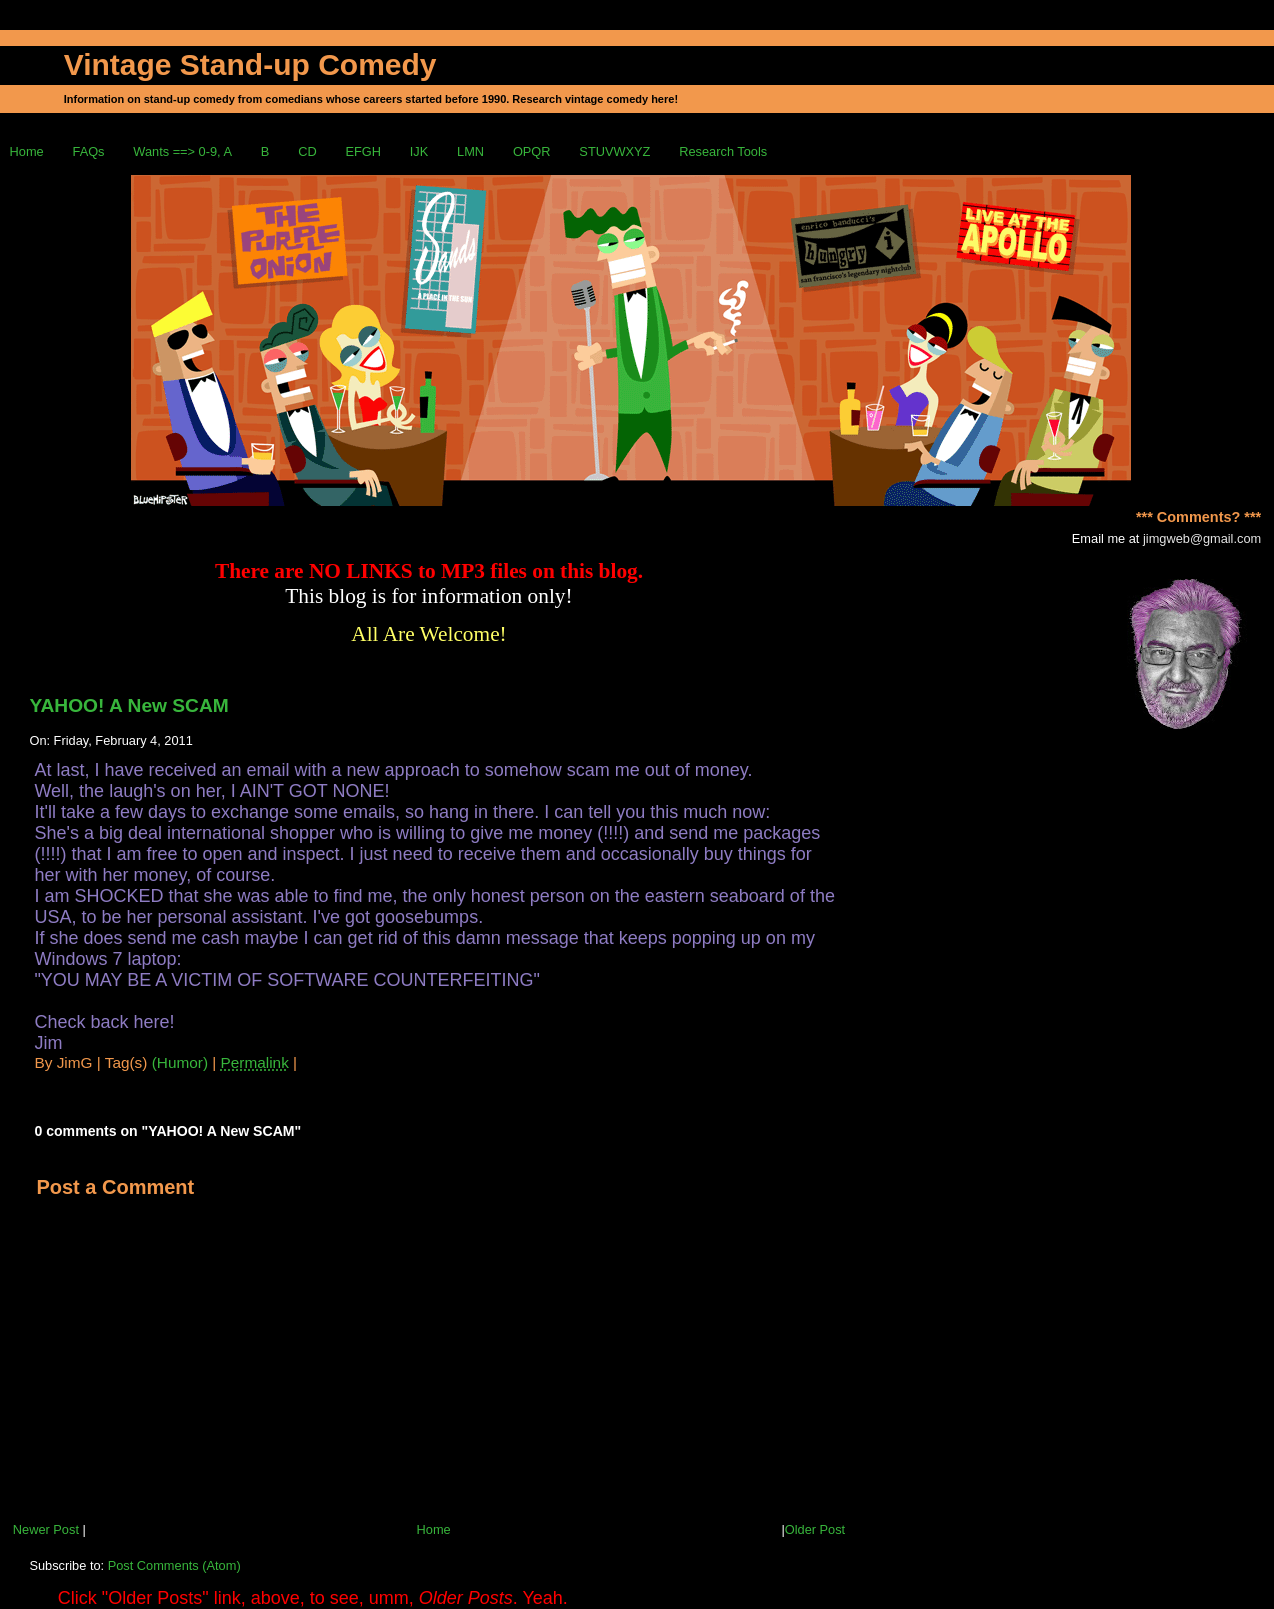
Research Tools (723, 151)
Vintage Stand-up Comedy (250, 64)
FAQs (89, 151)
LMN (470, 151)
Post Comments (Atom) (174, 1565)
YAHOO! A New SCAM (128, 705)
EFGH (363, 151)
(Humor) (180, 1062)
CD (307, 151)
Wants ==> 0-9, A (182, 151)
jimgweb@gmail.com (1202, 538)
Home (27, 151)
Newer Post (46, 1529)
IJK (419, 151)
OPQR (532, 151)
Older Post (815, 1529)
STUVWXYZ (614, 151)
